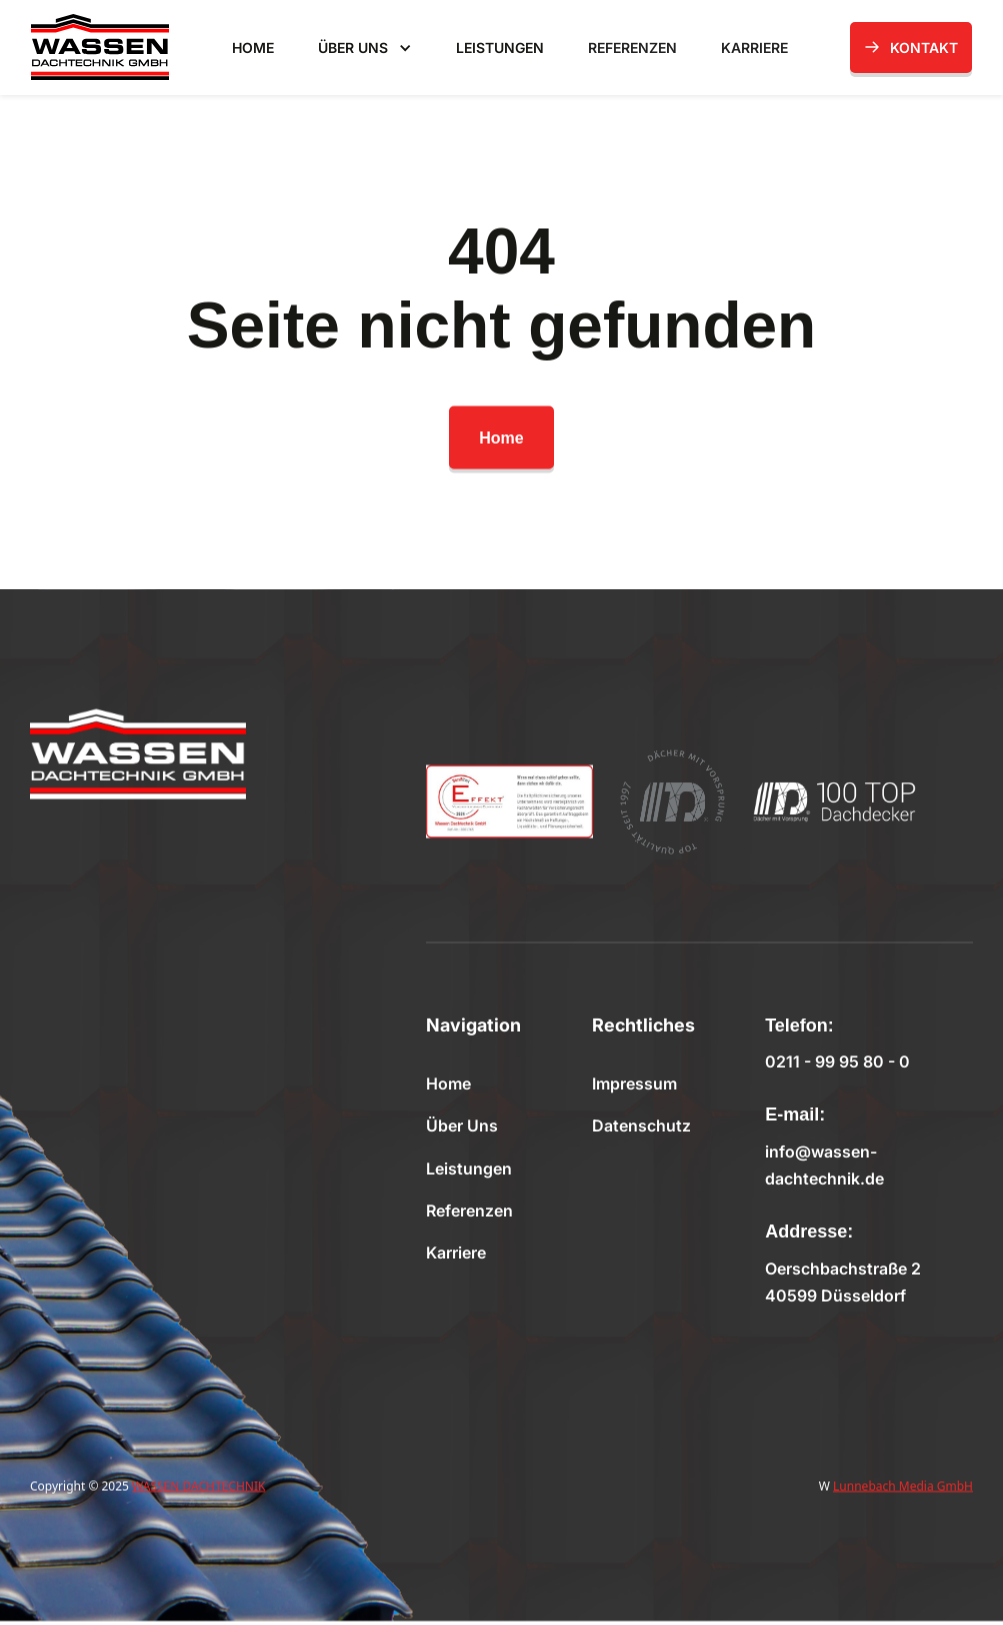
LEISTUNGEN (500, 47)
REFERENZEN (632, 47)
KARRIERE (754, 47)
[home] (100, 47)
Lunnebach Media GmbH (903, 1485)
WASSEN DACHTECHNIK (198, 1485)
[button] (365, 49)
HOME (253, 47)
